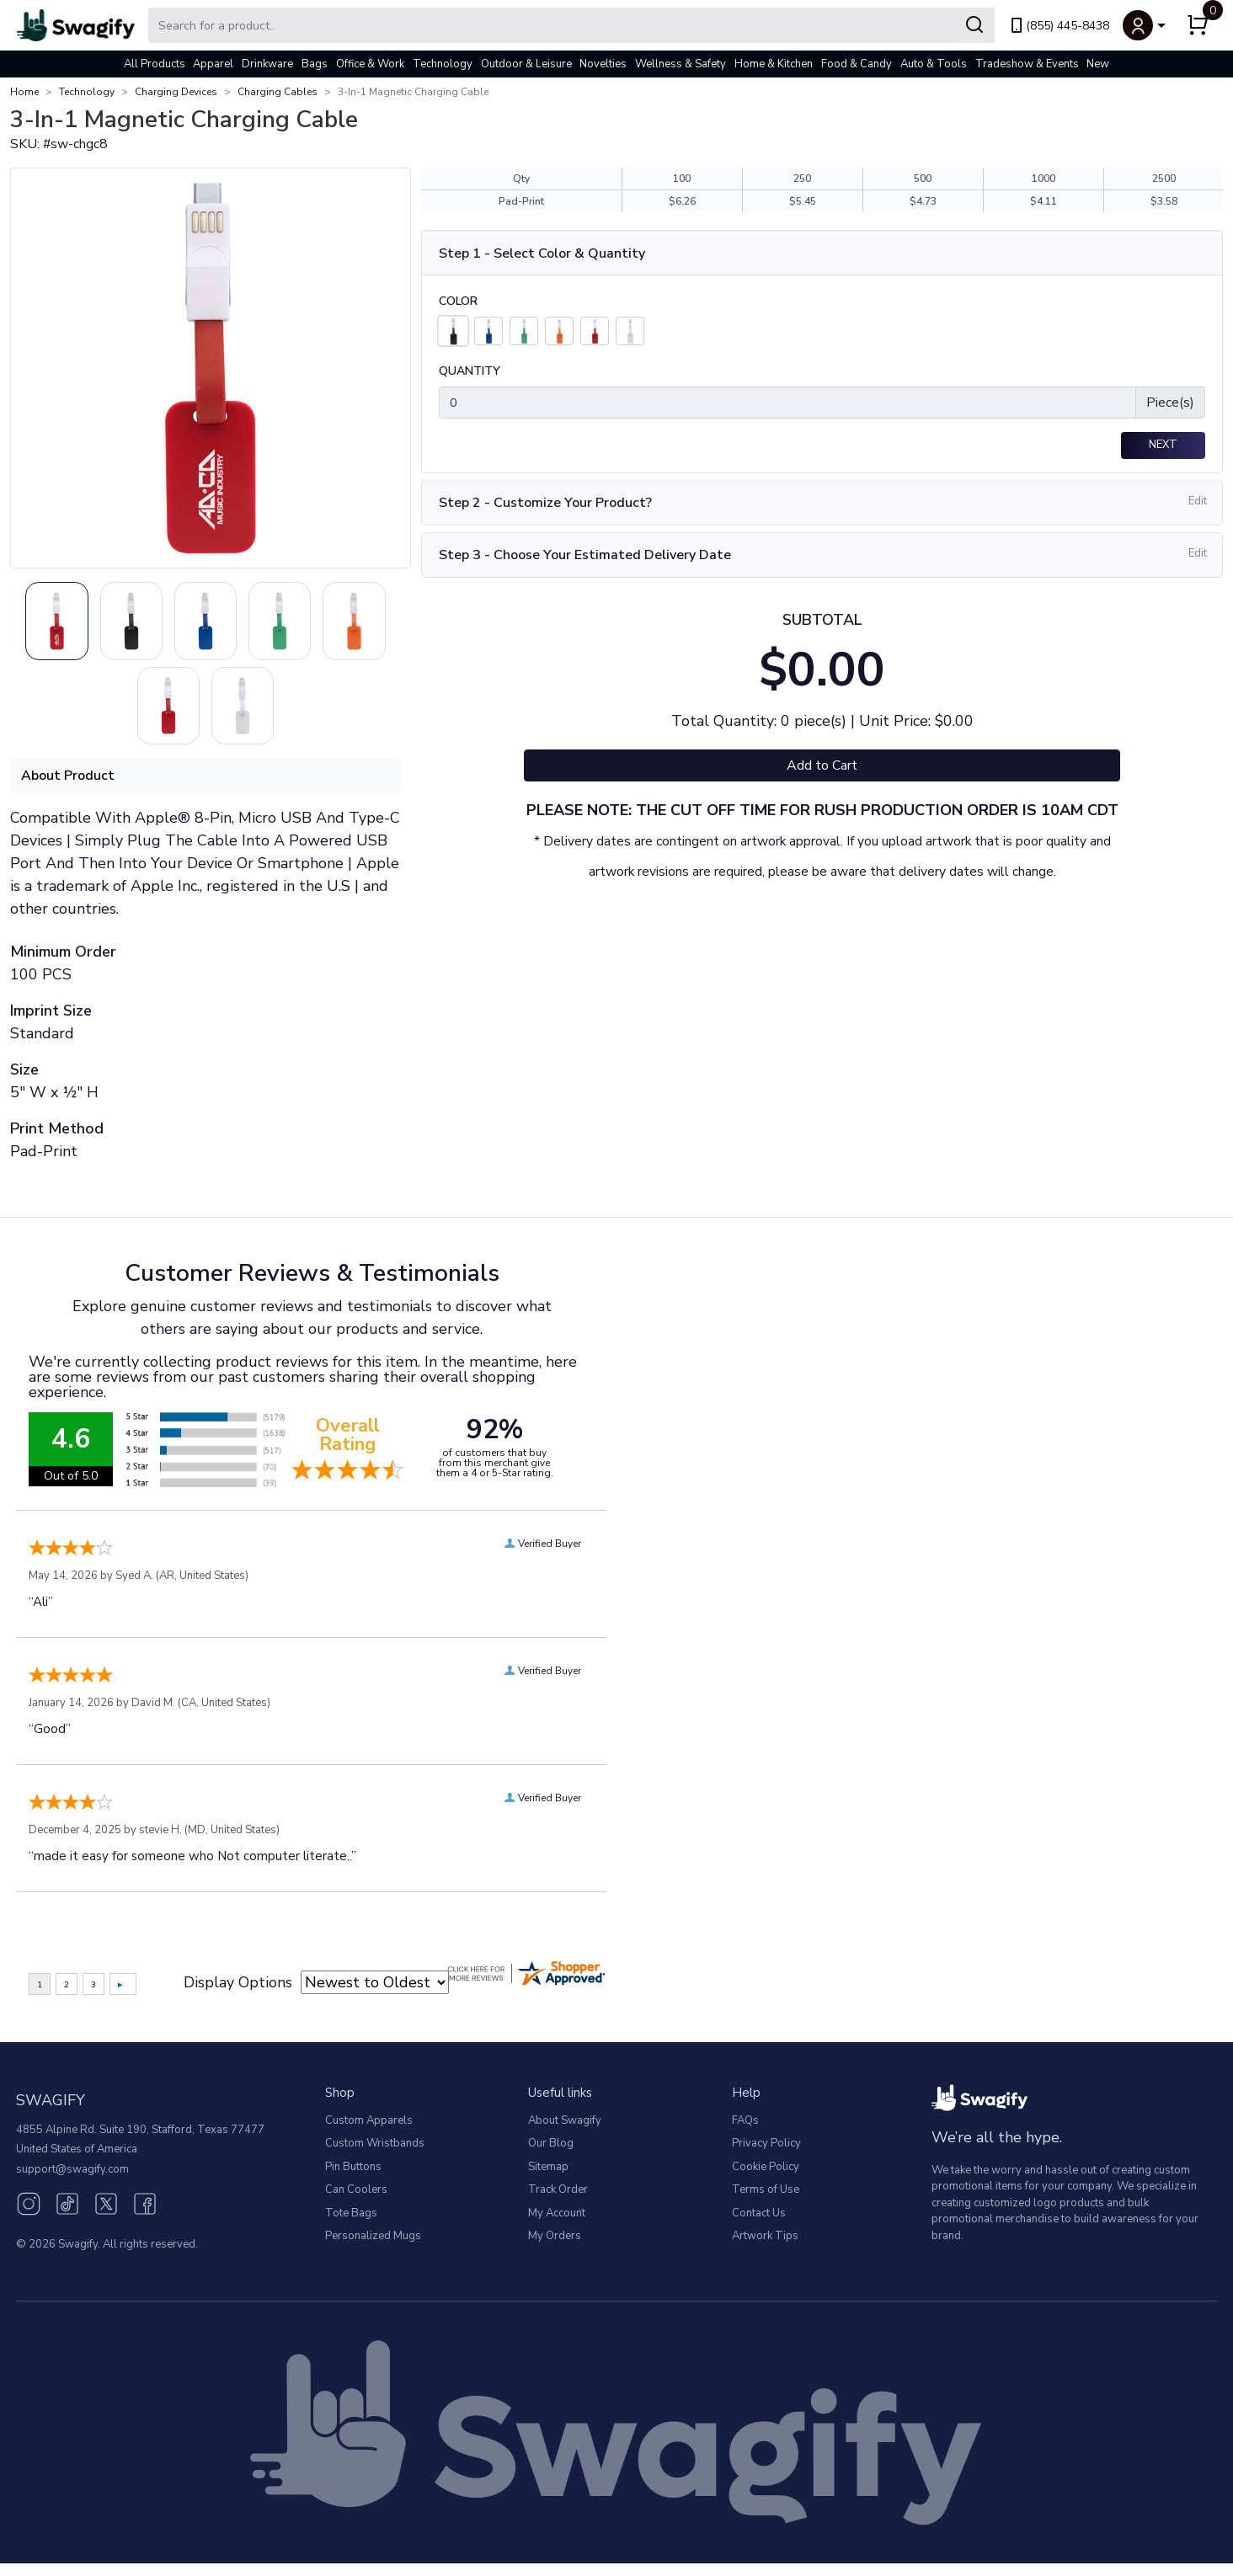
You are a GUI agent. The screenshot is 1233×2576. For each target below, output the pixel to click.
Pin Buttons (353, 2179)
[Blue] (488, 331)
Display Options (238, 1995)
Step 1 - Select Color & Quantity (542, 253)
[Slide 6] (286, 715)
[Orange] (559, 331)
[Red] (594, 331)
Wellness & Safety (680, 64)
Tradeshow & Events (1027, 64)
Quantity (469, 371)
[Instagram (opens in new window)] (28, 2215)
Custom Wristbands (374, 2156)
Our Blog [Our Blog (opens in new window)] (551, 2156)
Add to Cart (822, 765)
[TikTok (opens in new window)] (67, 2215)
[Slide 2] (245, 624)
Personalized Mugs (373, 2249)
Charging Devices (176, 92)
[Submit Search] (974, 25)
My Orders (554, 2249)
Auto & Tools (933, 64)
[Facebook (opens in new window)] (144, 2215)
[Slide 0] (84, 624)
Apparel (213, 64)
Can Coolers (356, 2203)
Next (1163, 444)
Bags (315, 64)
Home (24, 92)
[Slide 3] (326, 624)
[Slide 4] (124, 715)
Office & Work (370, 64)
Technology (442, 64)
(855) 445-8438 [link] (1058, 26)
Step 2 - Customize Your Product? (545, 502)
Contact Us (759, 2225)
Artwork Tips (765, 2249)
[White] (630, 331)
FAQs (745, 2133)
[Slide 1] (165, 624)
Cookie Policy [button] (765, 2179)
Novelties (603, 64)
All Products (154, 64)
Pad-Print (521, 201)
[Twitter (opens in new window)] (106, 2215)
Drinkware (267, 64)
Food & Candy (856, 64)
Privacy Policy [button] (766, 2156)
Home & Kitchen (773, 64)
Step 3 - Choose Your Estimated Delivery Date (585, 555)
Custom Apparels (369, 2133)
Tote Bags (351, 2225)
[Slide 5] (205, 715)
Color (458, 301)
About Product (68, 788)
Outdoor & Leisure (526, 64)
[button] (1144, 25)
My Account (556, 2225)
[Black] (452, 331)
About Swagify (564, 2133)
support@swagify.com (72, 2181)
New (1097, 64)
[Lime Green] (524, 331)
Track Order (558, 2203)
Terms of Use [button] (765, 2203)
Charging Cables (278, 92)
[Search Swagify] (571, 25)
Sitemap (548, 2179)
